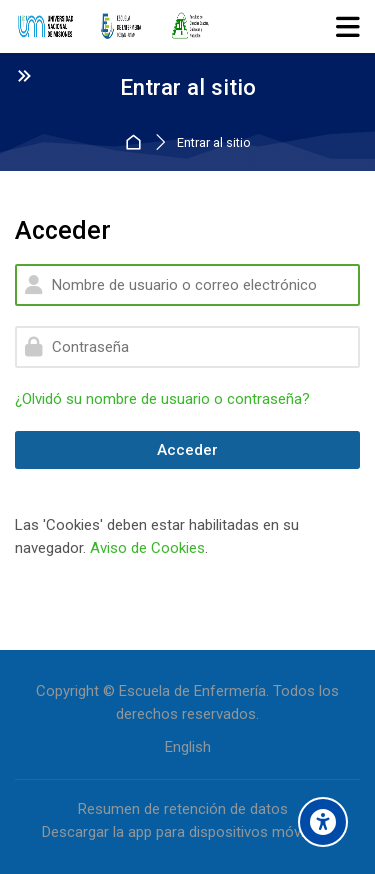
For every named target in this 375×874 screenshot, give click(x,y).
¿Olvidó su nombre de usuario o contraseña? (162, 399)
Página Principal (136, 143)
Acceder (187, 450)
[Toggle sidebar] (24, 75)
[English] (188, 747)
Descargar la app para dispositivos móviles (182, 832)
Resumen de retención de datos (183, 809)
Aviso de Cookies (147, 548)
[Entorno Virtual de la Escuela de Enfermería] (114, 27)
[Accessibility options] (323, 822)
